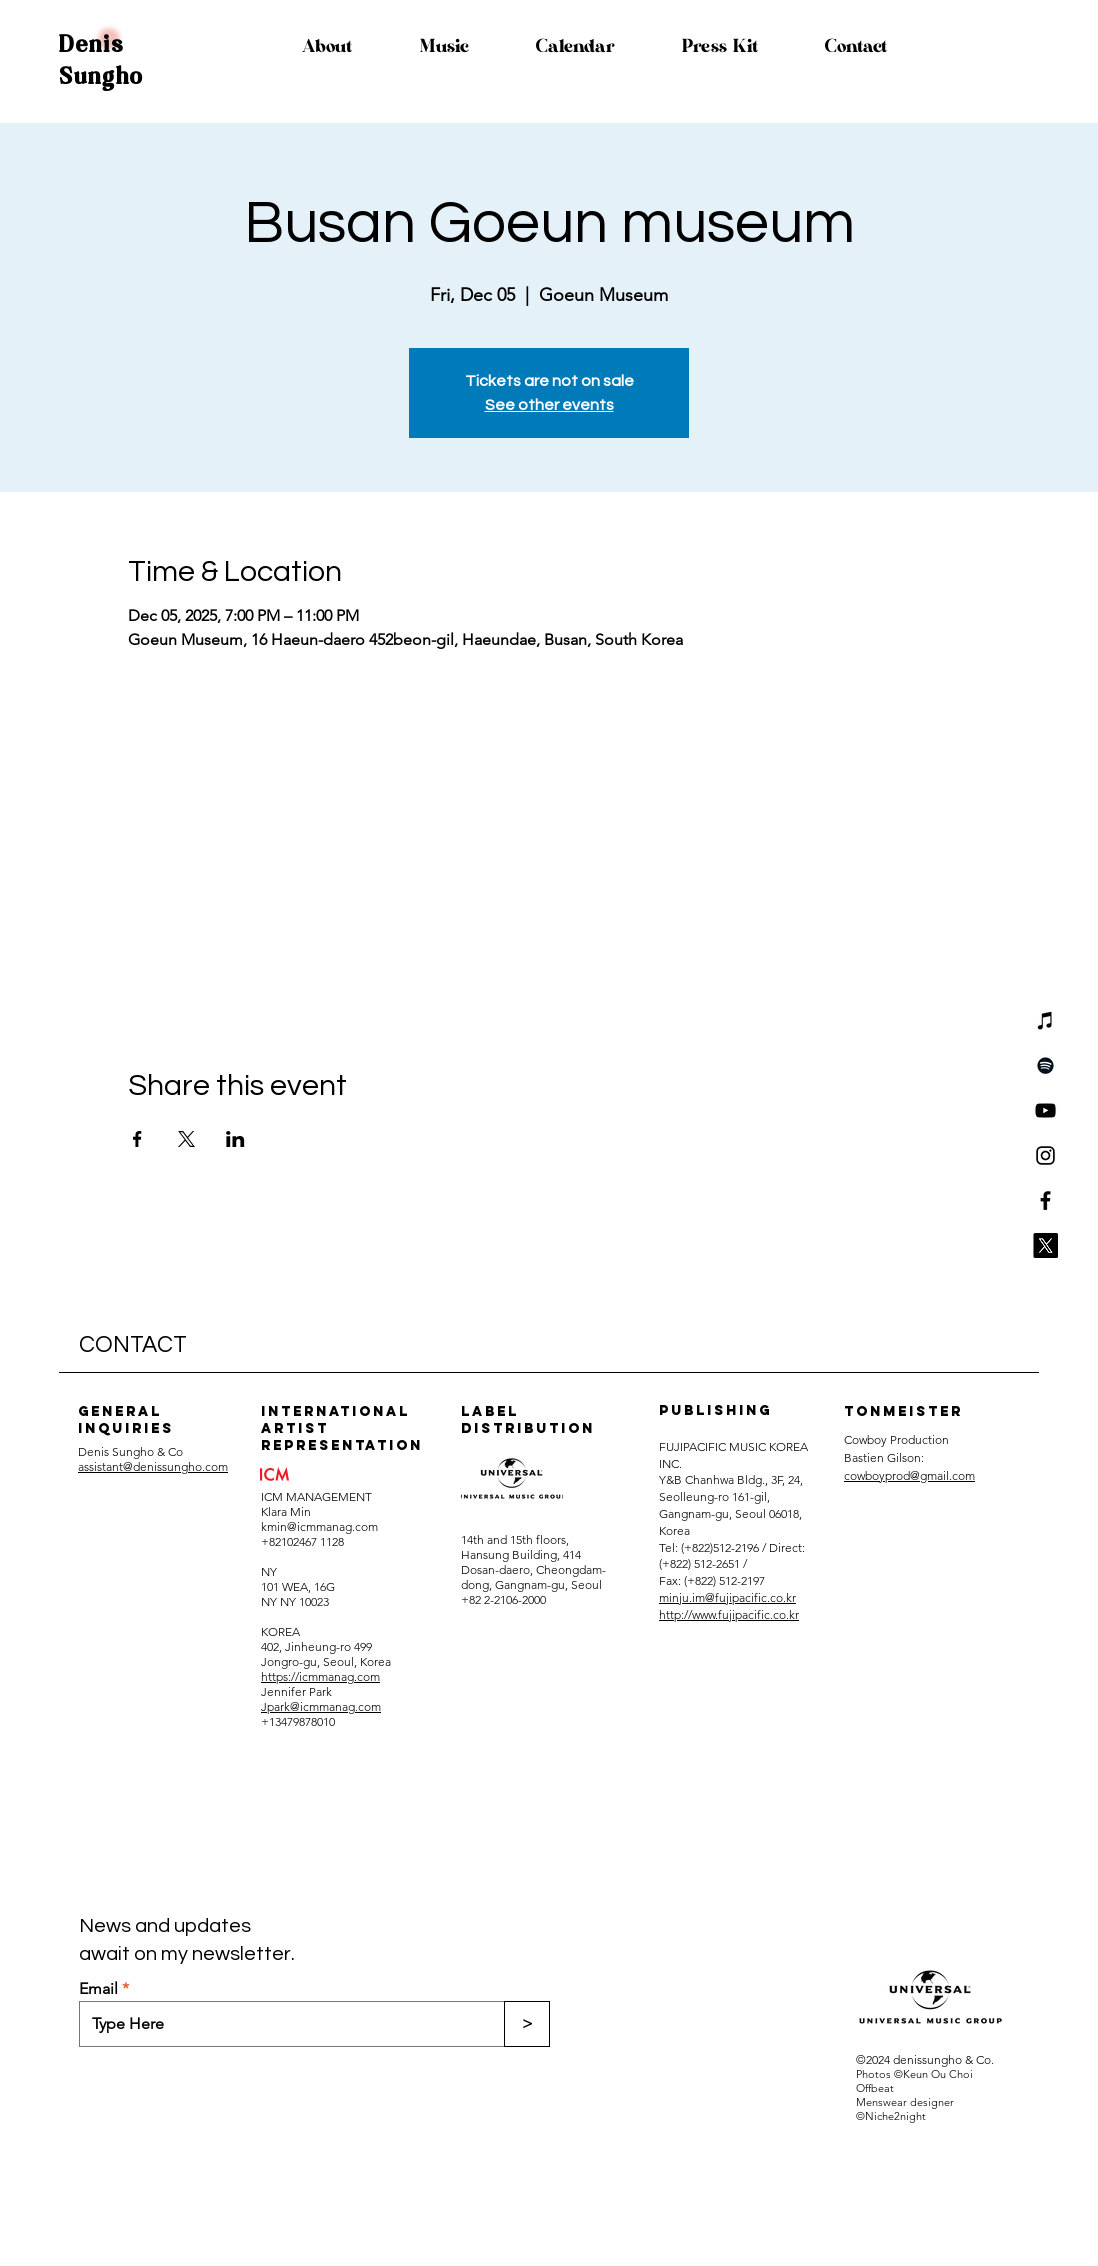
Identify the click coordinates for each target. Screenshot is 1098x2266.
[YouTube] (1045, 1110)
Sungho (101, 77)
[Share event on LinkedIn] (235, 1139)
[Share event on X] (186, 1139)
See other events (549, 405)
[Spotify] (1045, 1065)
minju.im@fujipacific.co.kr (727, 1597)
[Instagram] (1045, 1155)
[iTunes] (1045, 1020)
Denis (91, 45)
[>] (527, 2024)
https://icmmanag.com (320, 1676)
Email (98, 1989)
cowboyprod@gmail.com (909, 1475)
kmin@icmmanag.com (319, 1526)
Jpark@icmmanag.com (321, 1706)
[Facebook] (1045, 1200)
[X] (1045, 1245)
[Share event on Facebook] (137, 1139)
